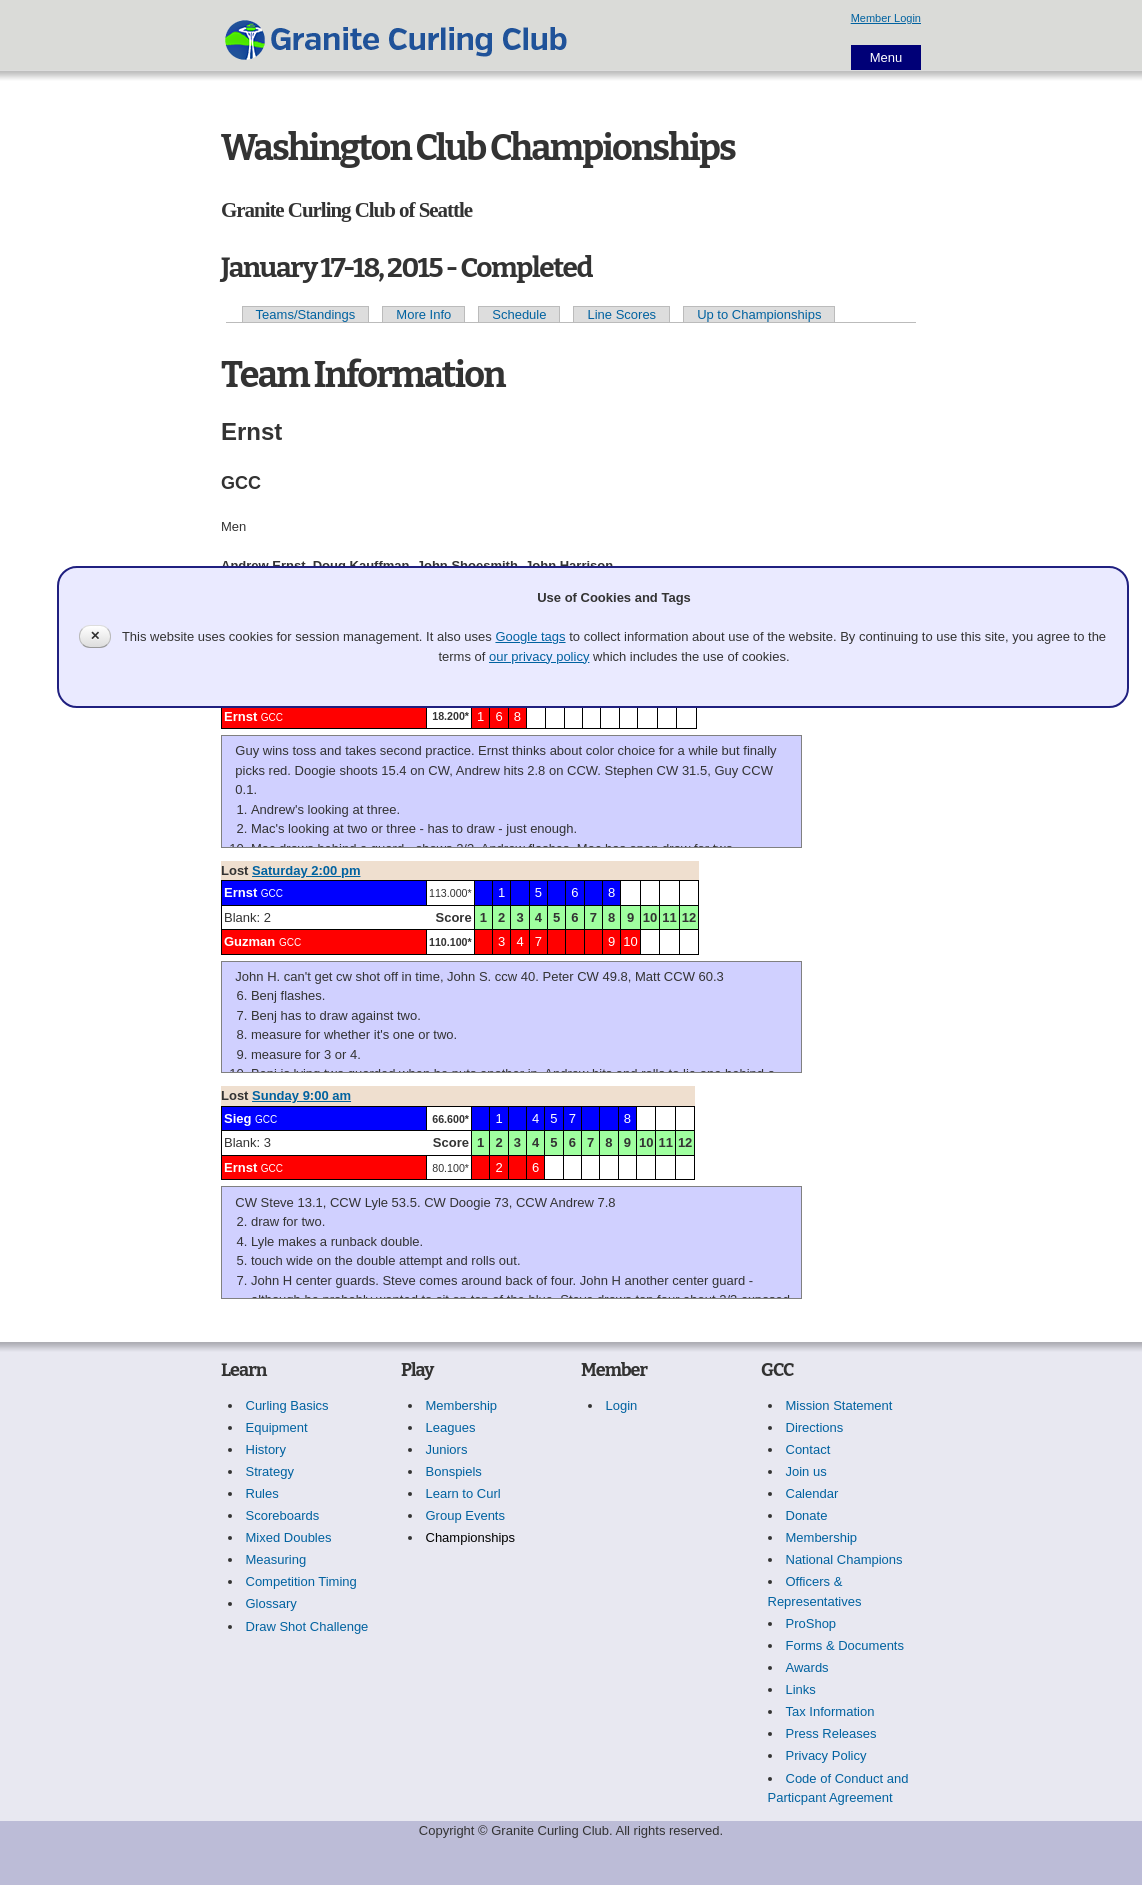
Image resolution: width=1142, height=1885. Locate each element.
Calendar (812, 1493)
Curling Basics (287, 1405)
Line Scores (621, 314)
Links (801, 1689)
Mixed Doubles (289, 1537)
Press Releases (831, 1733)
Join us (806, 1471)
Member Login (886, 18)
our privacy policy (539, 656)
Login (622, 1405)
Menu (886, 57)
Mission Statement (839, 1405)
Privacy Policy (826, 1755)
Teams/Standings (306, 314)
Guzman (249, 941)
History (266, 1449)
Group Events (466, 1515)
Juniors (447, 1449)
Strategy (270, 1471)
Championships (471, 1537)
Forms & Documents (845, 1645)
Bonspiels (454, 1471)
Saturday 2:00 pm (306, 870)
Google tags (530, 636)
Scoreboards (283, 1515)
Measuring (276, 1559)
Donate (807, 1515)
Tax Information (830, 1711)
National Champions (844, 1559)
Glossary (271, 1603)
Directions (815, 1427)
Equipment (277, 1427)
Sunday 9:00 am (301, 1095)
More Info (423, 314)
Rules (262, 1493)
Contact (808, 1449)
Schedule (519, 314)
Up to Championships (759, 314)
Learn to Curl (463, 1493)
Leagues (451, 1427)
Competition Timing (301, 1581)
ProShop (811, 1623)
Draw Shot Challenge (307, 1626)
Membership (462, 1405)
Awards (807, 1667)
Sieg (237, 1118)
